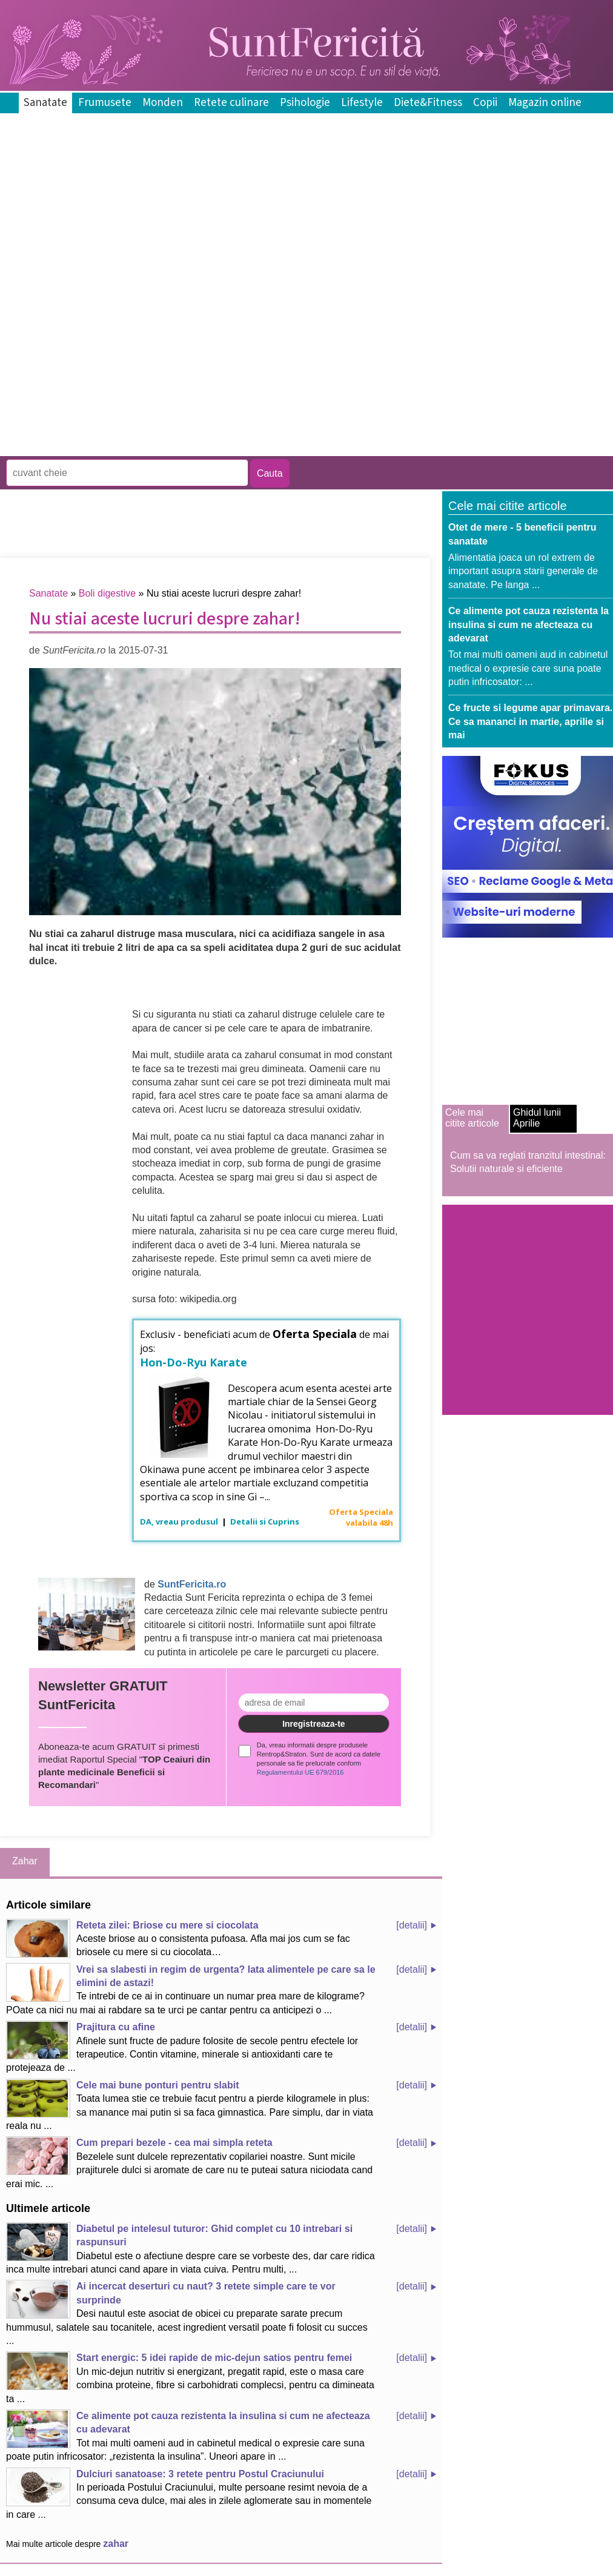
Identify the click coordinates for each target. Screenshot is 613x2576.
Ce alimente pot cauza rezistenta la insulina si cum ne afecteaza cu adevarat (528, 624)
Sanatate (45, 102)
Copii (485, 102)
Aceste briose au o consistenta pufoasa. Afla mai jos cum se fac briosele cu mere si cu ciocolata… (178, 1938)
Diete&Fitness (428, 102)
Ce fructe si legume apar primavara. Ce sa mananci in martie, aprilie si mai (530, 721)
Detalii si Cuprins (264, 1521)
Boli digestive (107, 593)
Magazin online (545, 102)
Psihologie (305, 102)
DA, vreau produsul (180, 1521)
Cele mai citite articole (472, 1117)
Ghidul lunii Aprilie (537, 1117)
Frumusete (104, 102)
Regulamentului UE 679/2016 (300, 1772)
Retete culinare (231, 102)
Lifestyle (362, 102)
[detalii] (411, 1925)
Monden (162, 102)
